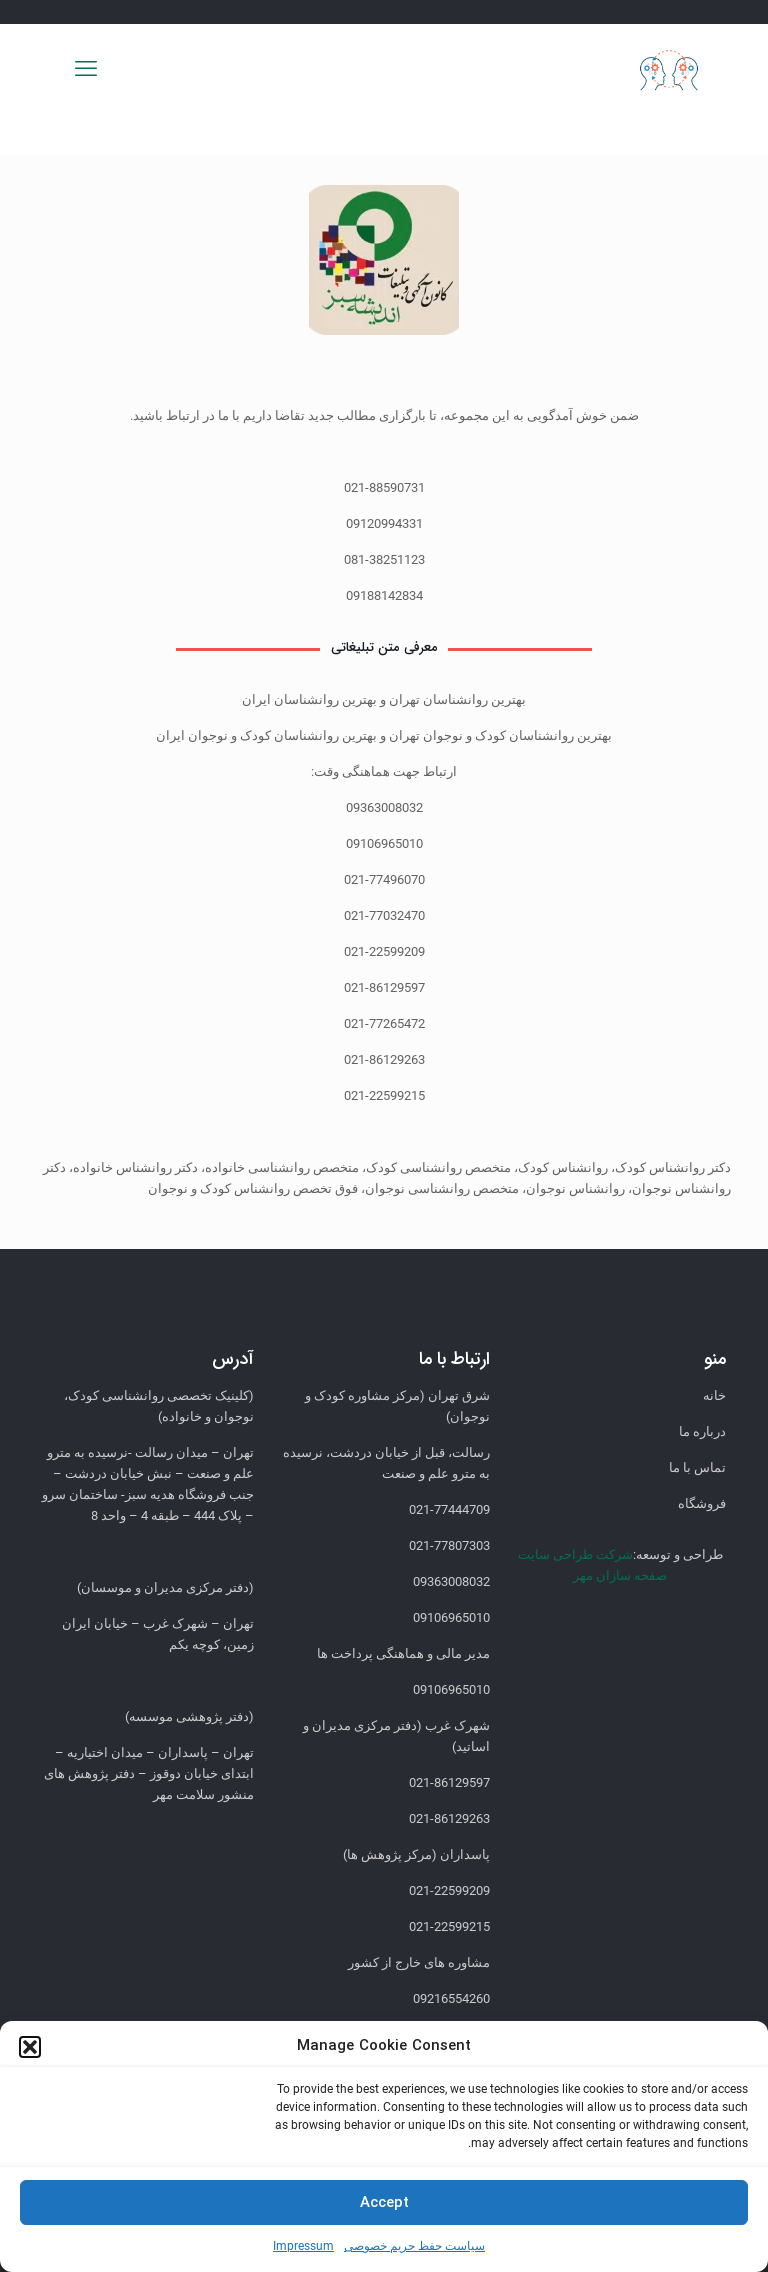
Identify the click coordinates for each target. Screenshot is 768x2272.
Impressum (303, 2246)
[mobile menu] (86, 69)
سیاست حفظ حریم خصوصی (414, 2246)
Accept (384, 2203)
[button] (30, 2047)
